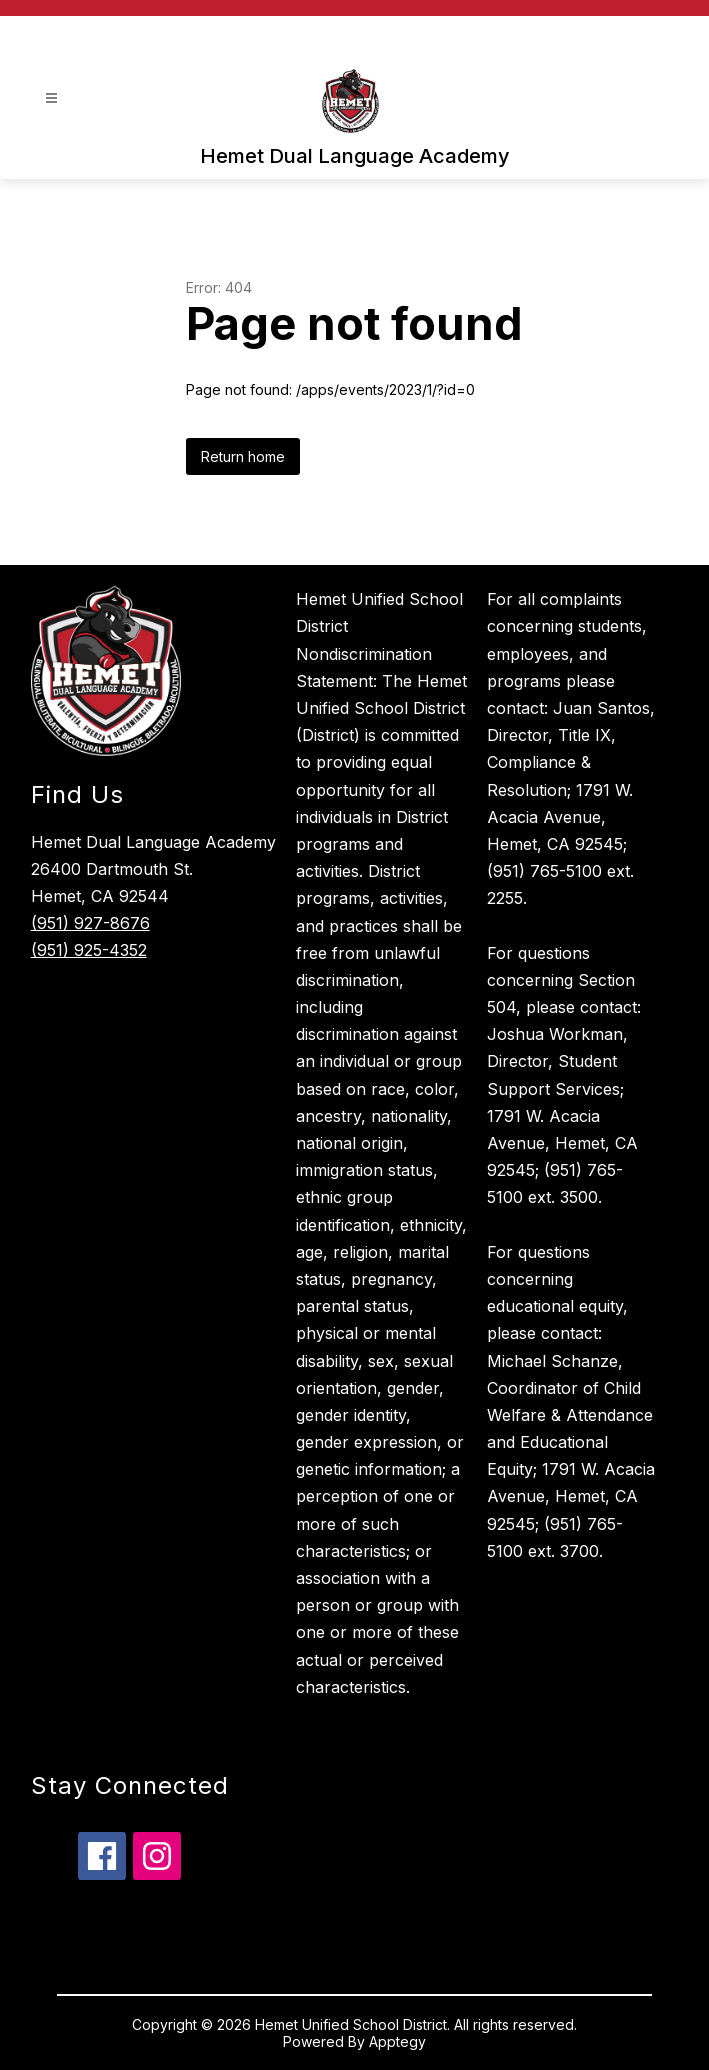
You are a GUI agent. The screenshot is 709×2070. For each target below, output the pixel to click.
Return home (243, 456)
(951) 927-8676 (90, 923)
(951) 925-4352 (89, 950)
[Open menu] (51, 98)
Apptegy (397, 2041)
